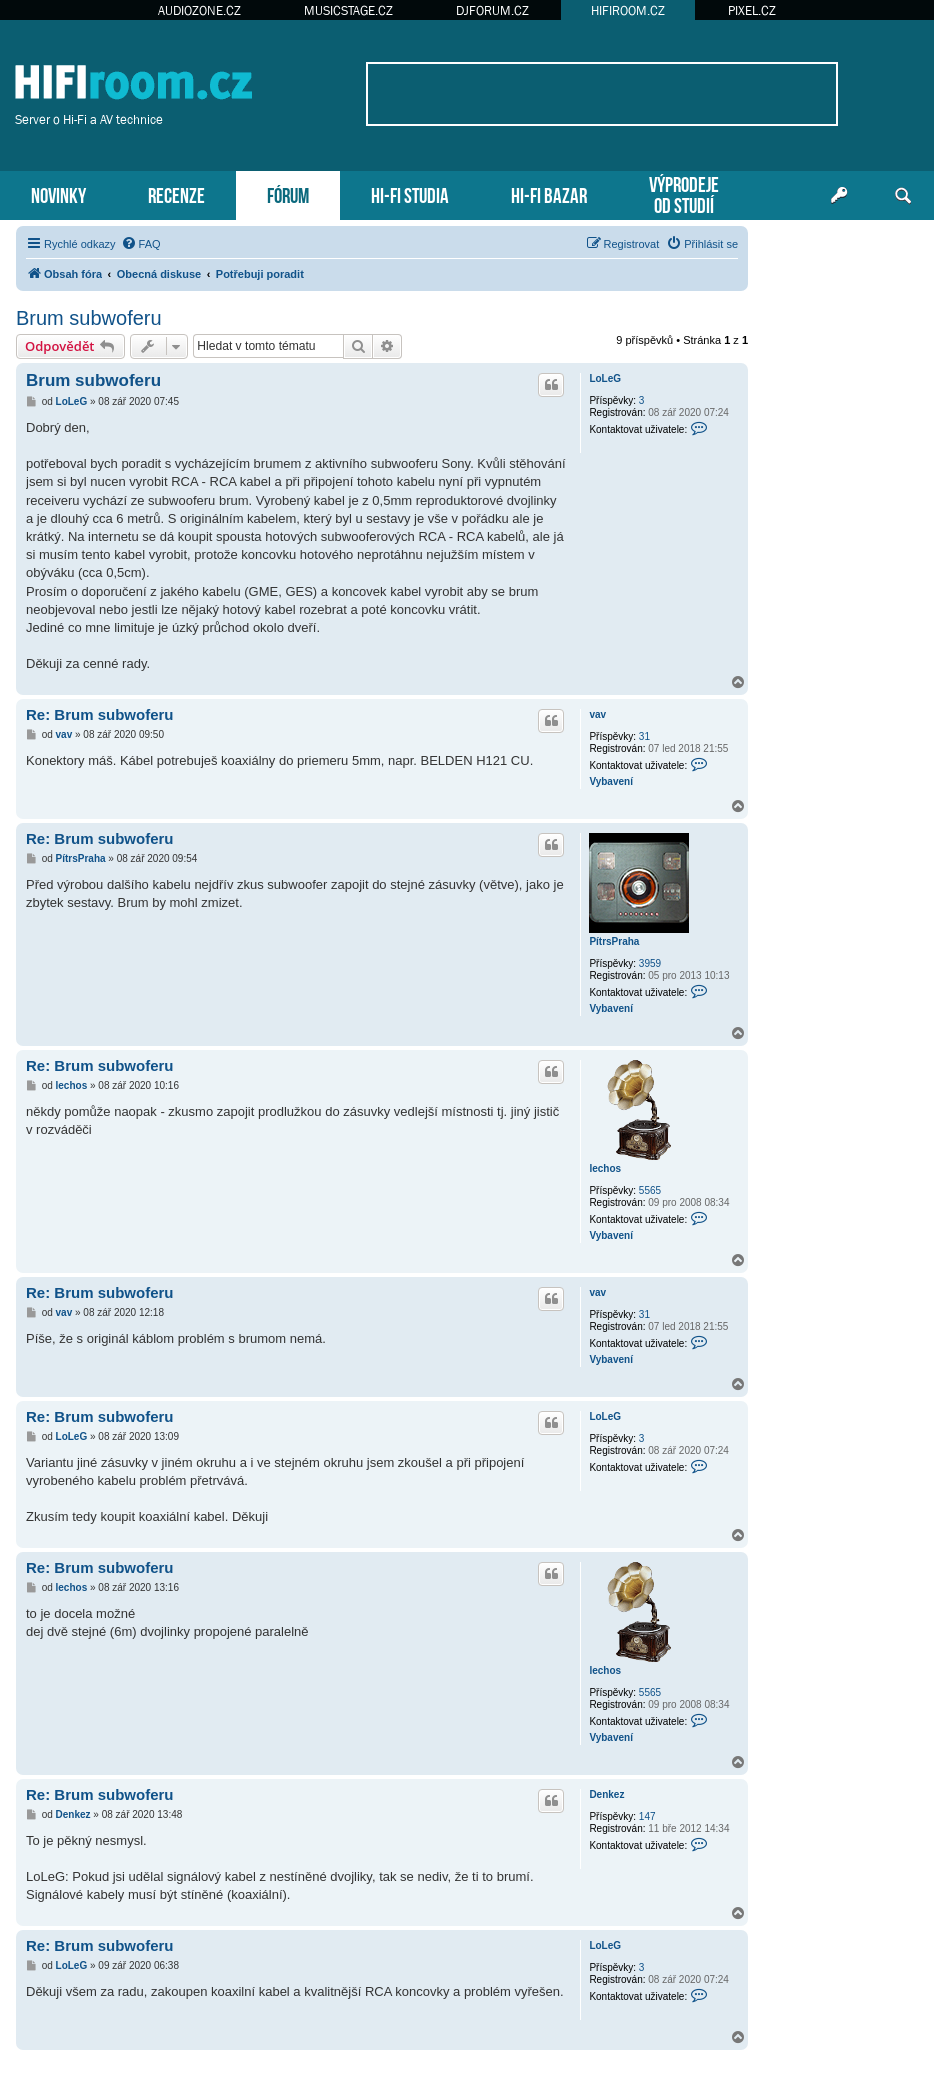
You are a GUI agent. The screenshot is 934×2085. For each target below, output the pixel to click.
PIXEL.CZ (752, 10)
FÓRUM (288, 193)
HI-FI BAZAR (549, 193)
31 (644, 736)
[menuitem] (141, 244)
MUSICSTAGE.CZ (348, 10)
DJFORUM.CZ (492, 10)
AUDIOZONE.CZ (199, 10)
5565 (650, 1190)
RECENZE (176, 193)
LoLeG (605, 378)
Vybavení (611, 781)
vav (597, 714)
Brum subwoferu (89, 318)
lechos (605, 1168)
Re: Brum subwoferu (100, 714)
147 (647, 1816)
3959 (650, 963)
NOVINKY (58, 193)
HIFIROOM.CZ (628, 10)
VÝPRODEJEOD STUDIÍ (684, 193)
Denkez (606, 1794)
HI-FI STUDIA (410, 193)
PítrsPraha (614, 941)
